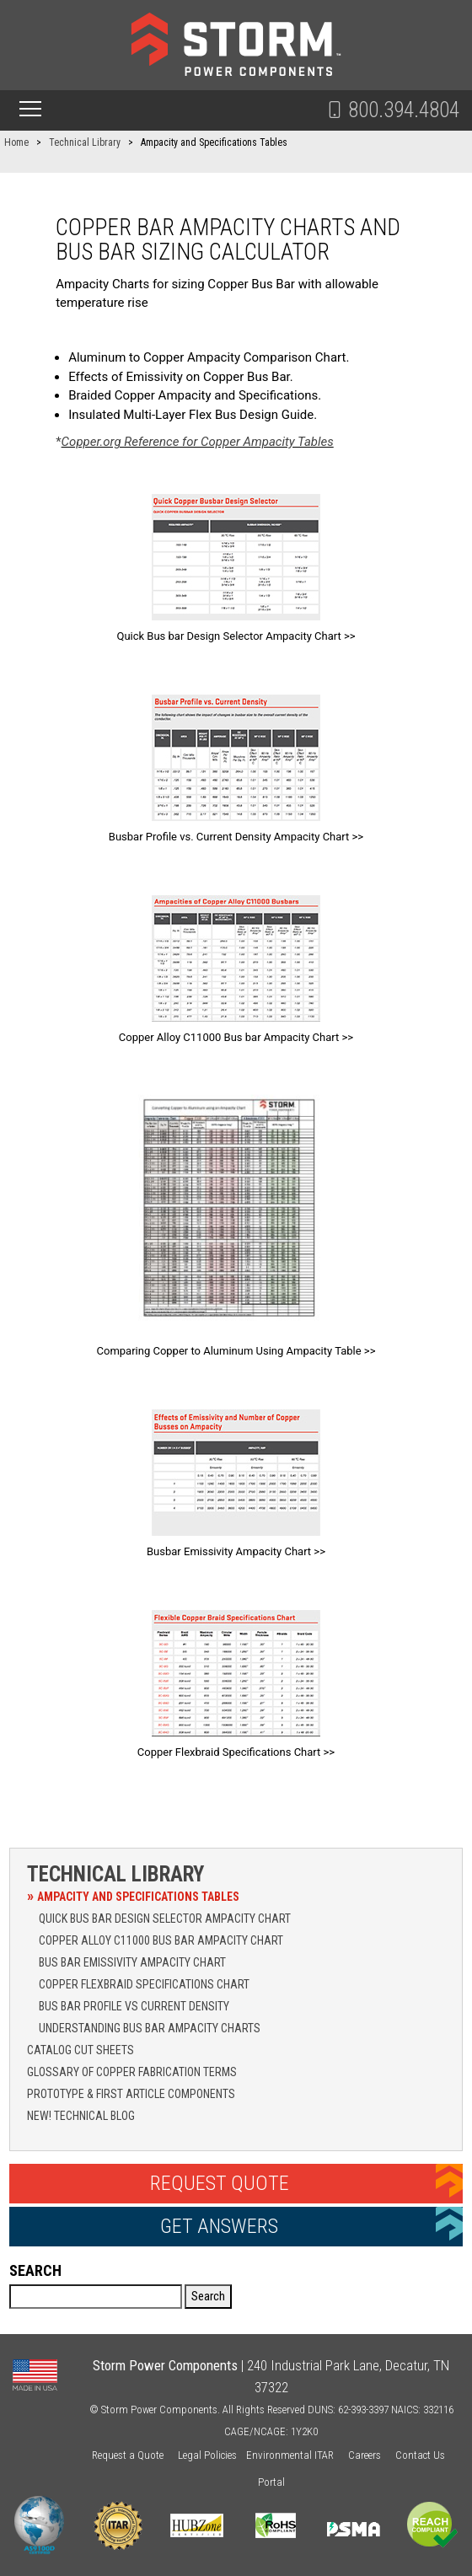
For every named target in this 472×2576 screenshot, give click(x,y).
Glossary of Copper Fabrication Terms (132, 2072)
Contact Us (420, 2455)
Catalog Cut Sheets (80, 2050)
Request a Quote (128, 2455)
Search (35, 2270)
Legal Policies (207, 2455)
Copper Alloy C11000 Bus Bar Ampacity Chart (161, 1940)
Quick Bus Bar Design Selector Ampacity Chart (165, 1918)
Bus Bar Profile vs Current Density (134, 2006)
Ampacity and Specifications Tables (138, 1896)
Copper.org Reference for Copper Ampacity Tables (198, 441)
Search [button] (208, 2296)
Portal (271, 2482)
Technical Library (115, 1874)
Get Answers (219, 2226)
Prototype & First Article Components (131, 2094)
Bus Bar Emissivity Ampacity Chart (132, 1962)
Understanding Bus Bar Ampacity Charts (149, 2028)
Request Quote (219, 2183)
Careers (364, 2455)
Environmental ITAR (290, 2455)
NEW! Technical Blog (81, 2116)
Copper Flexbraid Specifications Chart (144, 1984)
